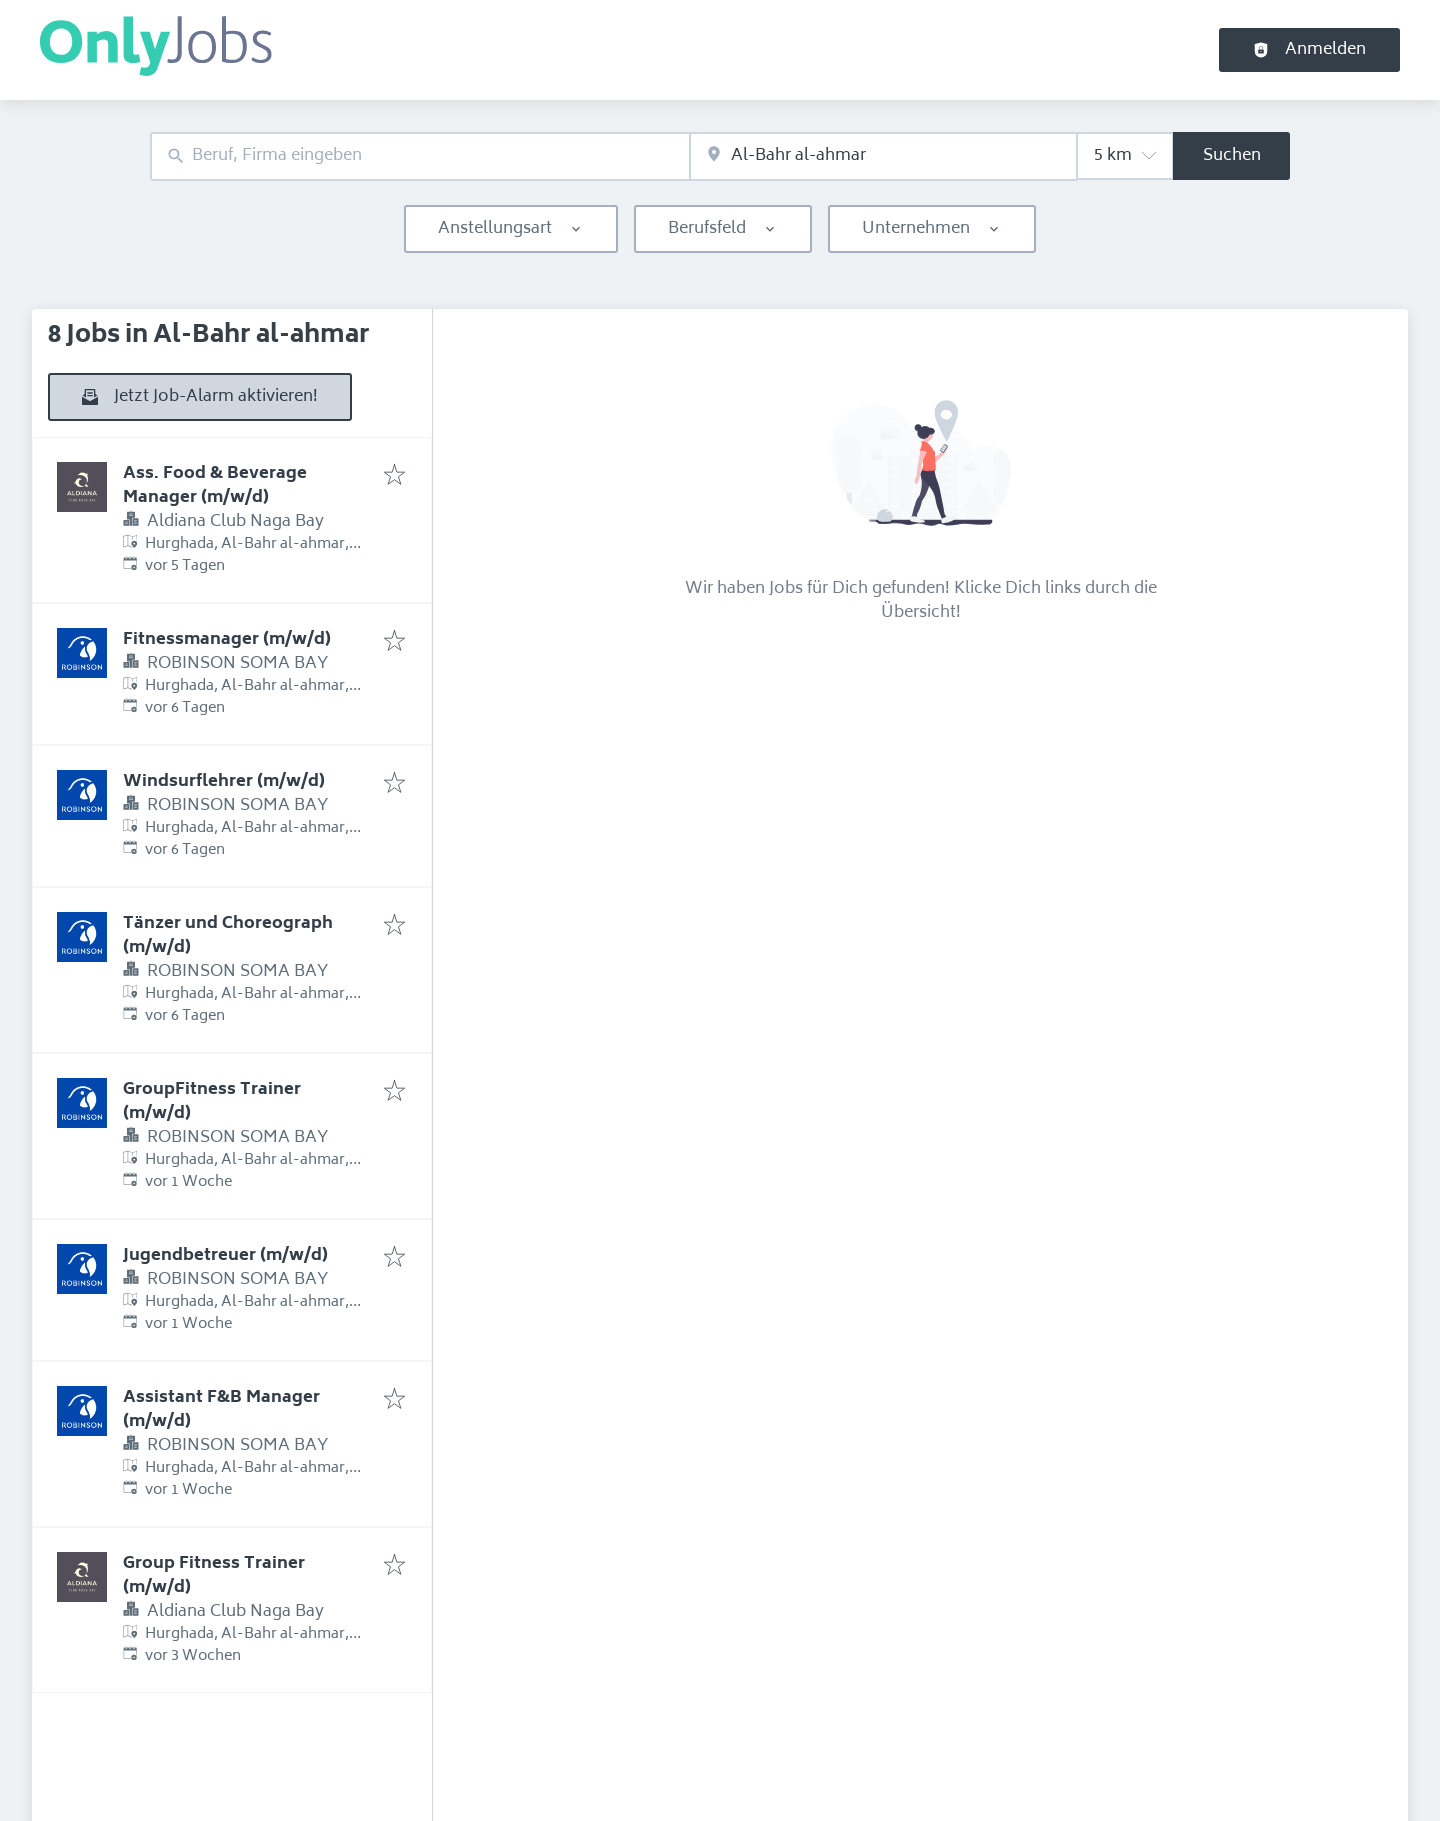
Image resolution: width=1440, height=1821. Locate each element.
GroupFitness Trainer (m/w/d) (212, 1102)
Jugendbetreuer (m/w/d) (225, 1256)
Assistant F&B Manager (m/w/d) (221, 1410)
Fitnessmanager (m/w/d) (227, 640)
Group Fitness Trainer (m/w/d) (214, 1576)
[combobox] (420, 156)
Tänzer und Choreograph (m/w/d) (228, 936)
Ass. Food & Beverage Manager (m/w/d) (215, 486)
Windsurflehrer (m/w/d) (224, 782)
